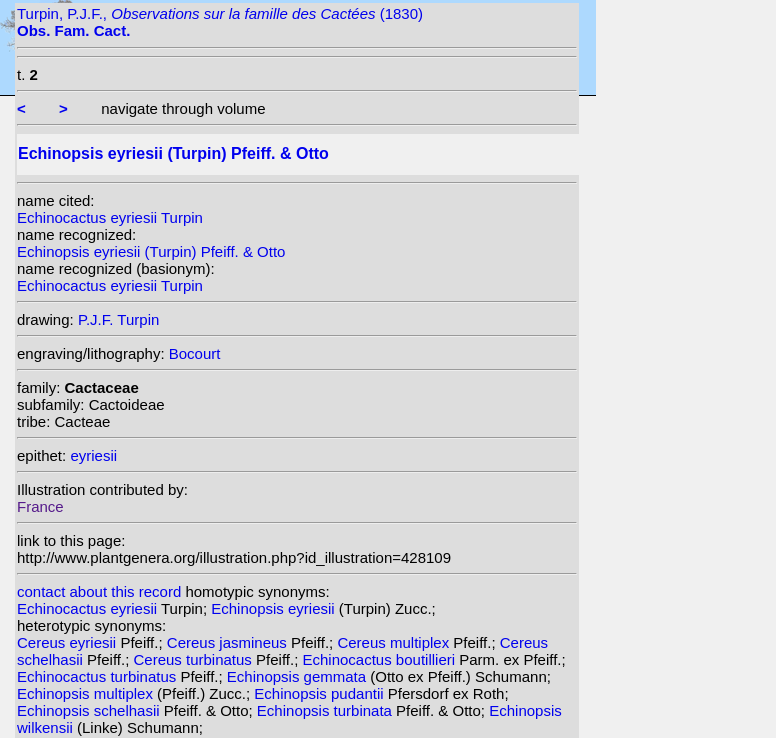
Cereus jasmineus (229, 642)
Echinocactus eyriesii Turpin (110, 217)
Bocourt (195, 353)
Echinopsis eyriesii (275, 608)
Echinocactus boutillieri (380, 659)
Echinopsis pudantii (320, 693)
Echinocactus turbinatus (98, 676)
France (40, 506)
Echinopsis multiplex (87, 693)
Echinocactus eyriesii (89, 608)
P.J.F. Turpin (118, 319)
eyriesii (93, 455)
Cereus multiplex (395, 642)
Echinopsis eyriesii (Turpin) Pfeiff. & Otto (151, 251)
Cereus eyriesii (68, 642)
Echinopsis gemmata (298, 676)
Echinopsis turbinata (326, 710)
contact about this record (99, 591)
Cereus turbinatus (194, 659)
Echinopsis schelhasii (90, 710)
